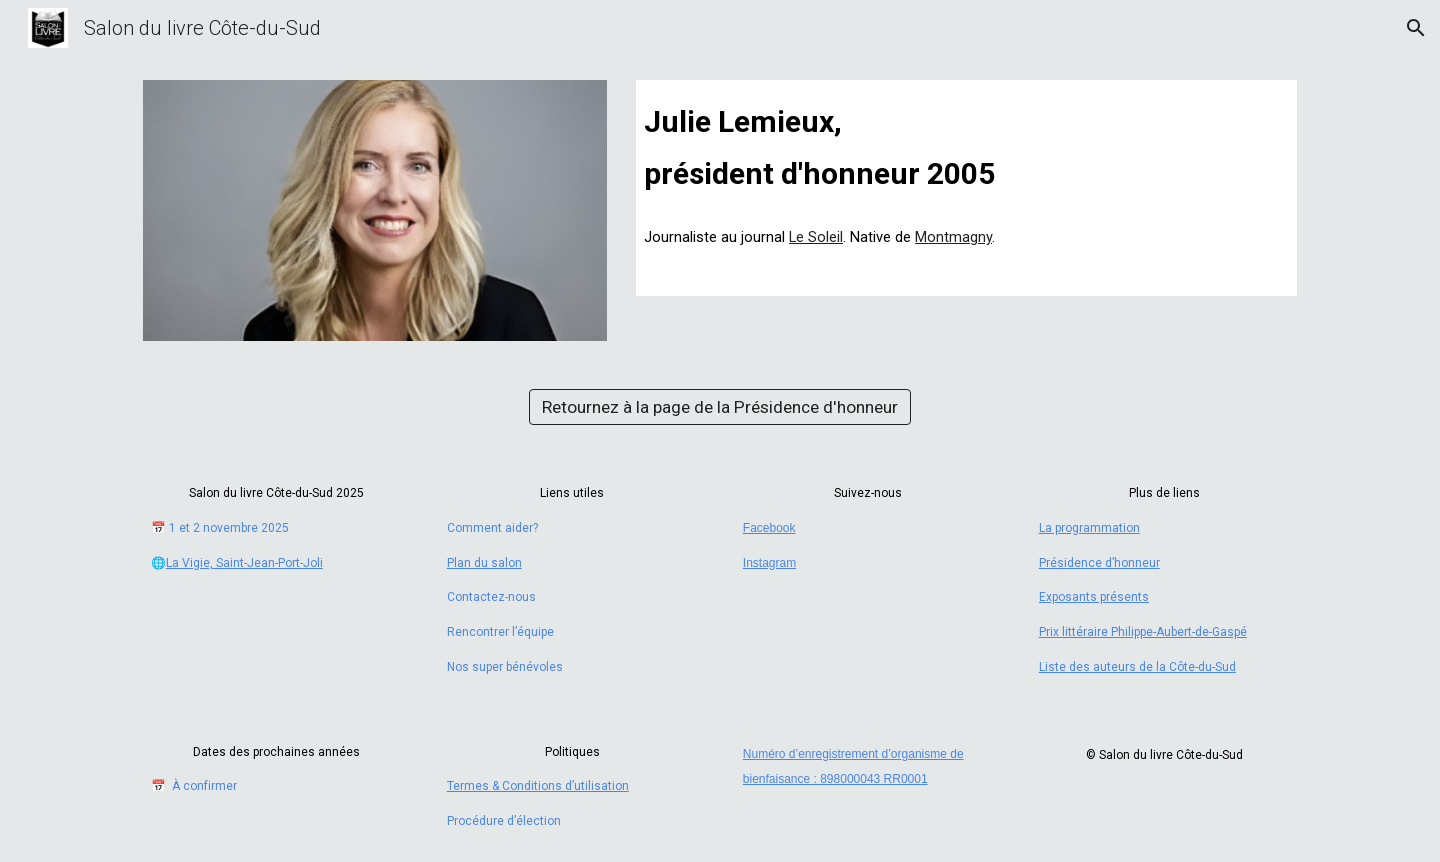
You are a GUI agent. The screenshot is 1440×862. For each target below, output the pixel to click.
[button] (1416, 28)
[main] (966, 145)
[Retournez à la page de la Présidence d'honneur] (720, 407)
